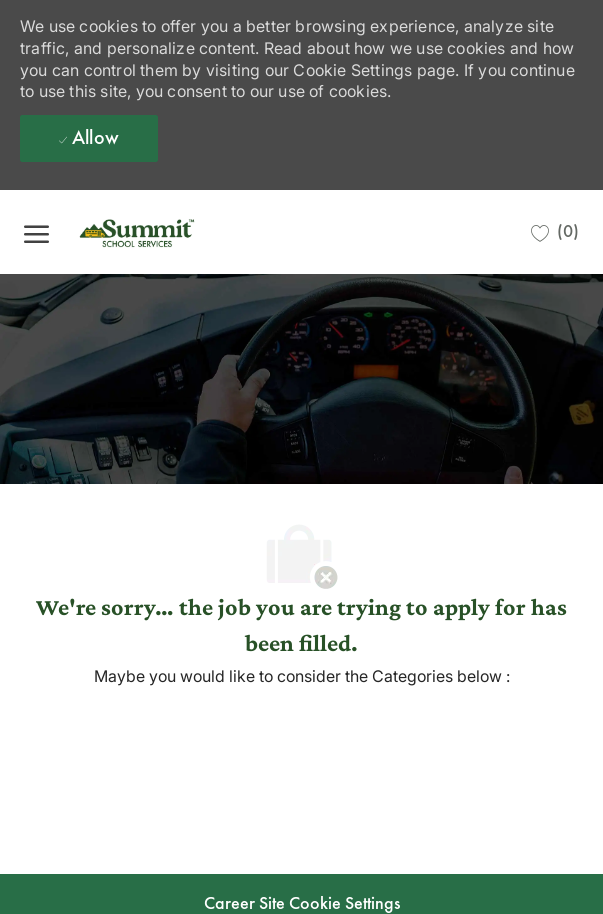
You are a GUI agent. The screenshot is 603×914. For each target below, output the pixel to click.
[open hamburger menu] (36, 231)
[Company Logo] (169, 232)
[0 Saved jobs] (555, 232)
